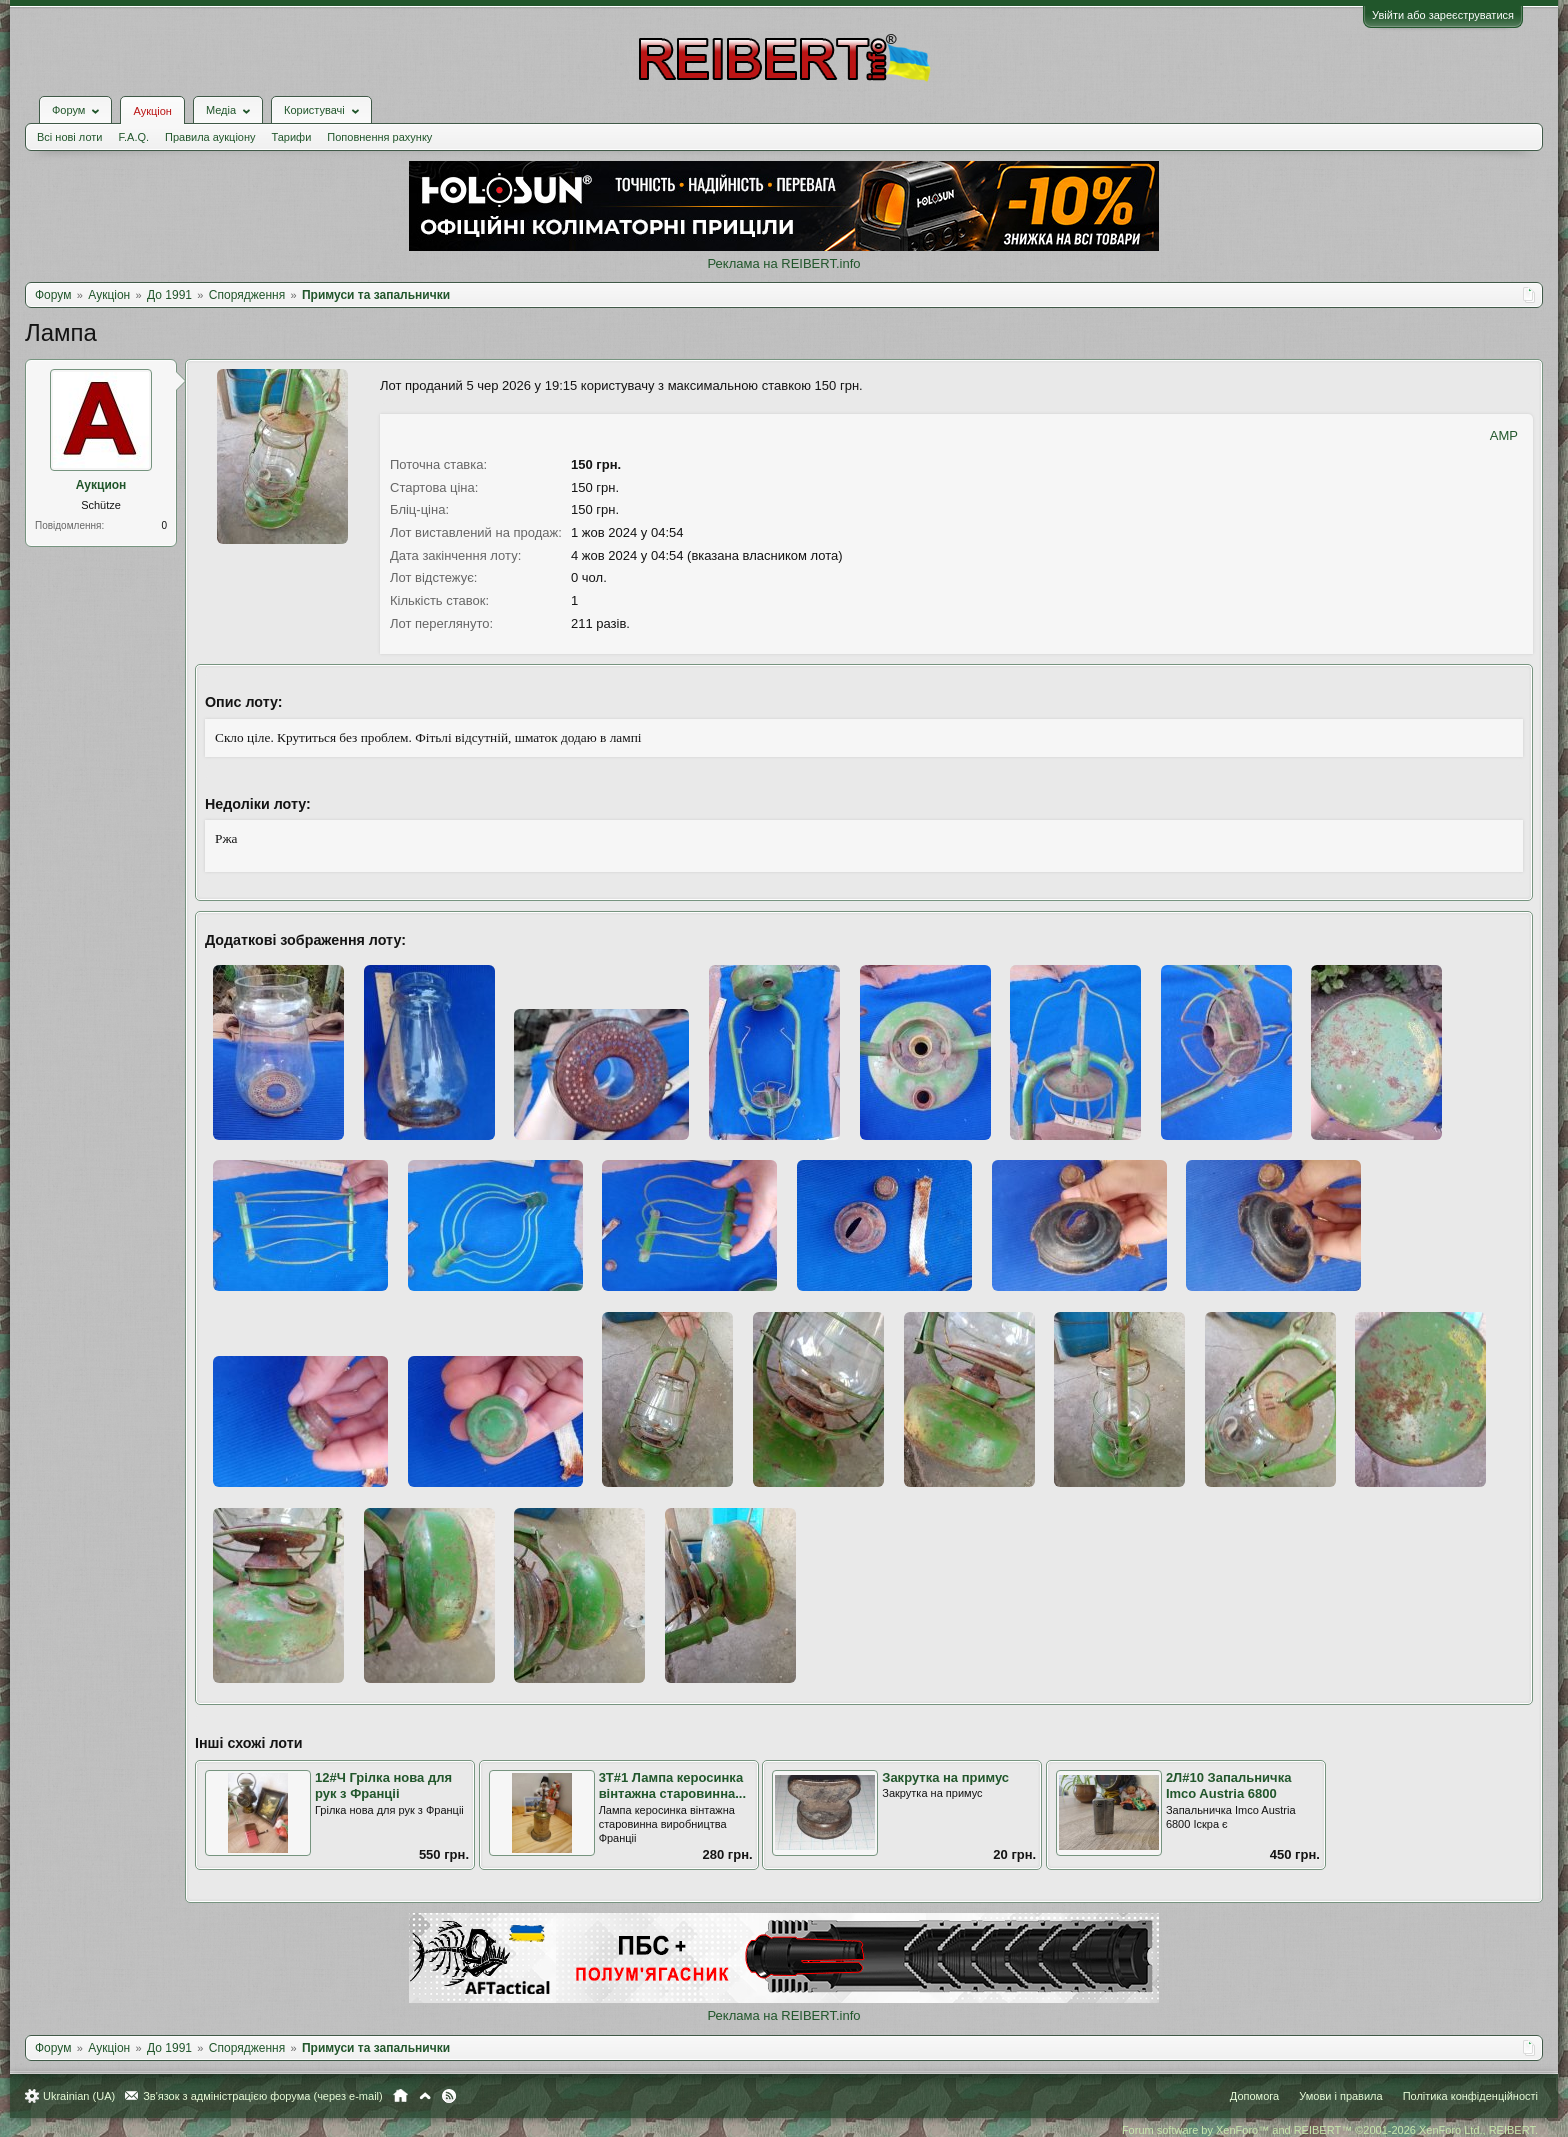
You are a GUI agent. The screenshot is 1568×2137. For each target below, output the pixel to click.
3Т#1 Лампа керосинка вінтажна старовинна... (672, 1786)
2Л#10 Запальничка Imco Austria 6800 (1229, 1786)
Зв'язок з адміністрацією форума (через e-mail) (263, 2096)
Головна (400, 2096)
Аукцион (101, 485)
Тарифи (292, 137)
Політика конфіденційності (1470, 2096)
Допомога (1254, 2096)
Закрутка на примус (945, 1777)
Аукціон (152, 111)
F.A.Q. (133, 137)
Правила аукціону (210, 137)
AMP (1504, 435)
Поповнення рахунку (379, 137)
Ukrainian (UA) (79, 2096)
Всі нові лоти (69, 137)
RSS (449, 2096)
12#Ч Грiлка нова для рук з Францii (383, 1786)
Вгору (425, 2096)
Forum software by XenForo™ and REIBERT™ (1330, 2130)
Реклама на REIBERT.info (783, 263)
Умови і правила (1340, 2096)
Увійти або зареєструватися (1443, 15)
